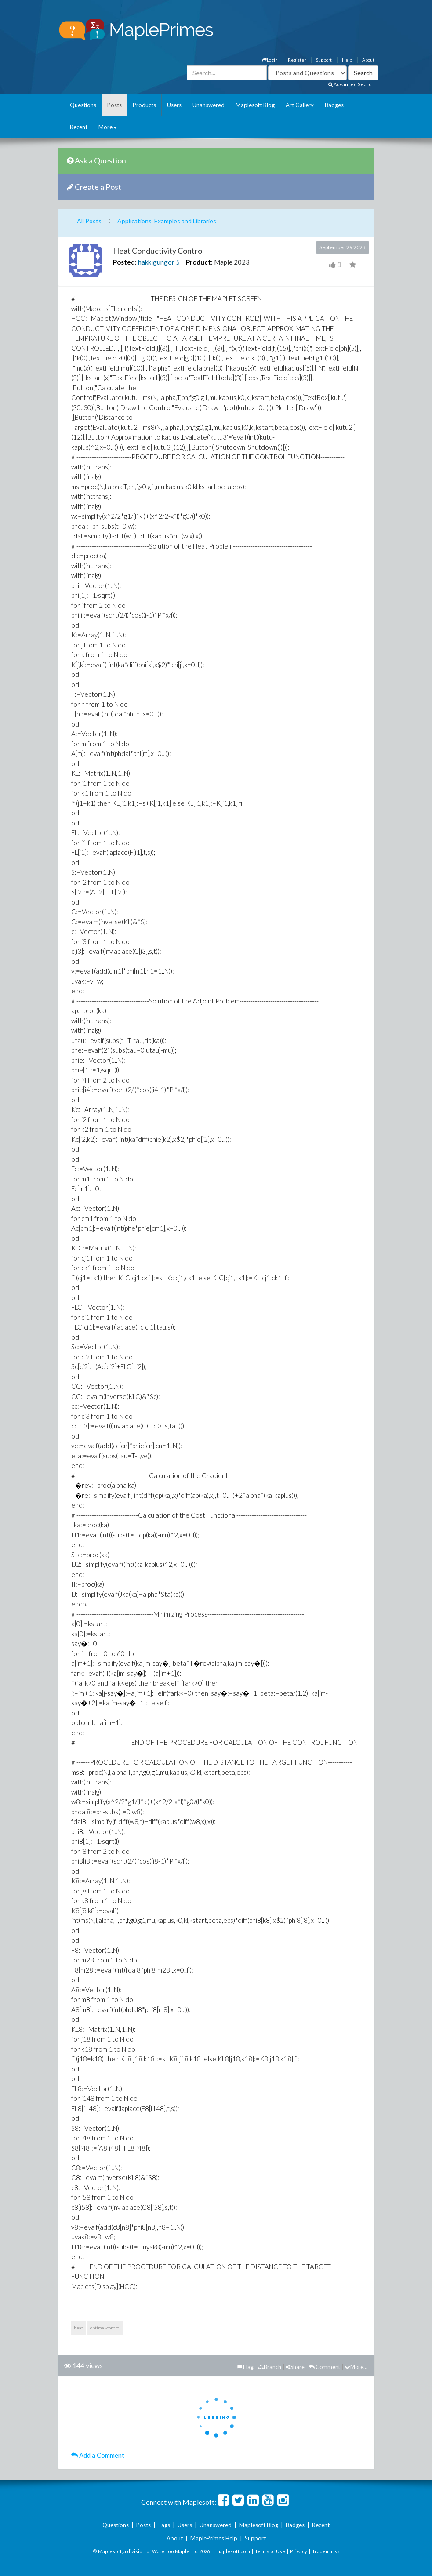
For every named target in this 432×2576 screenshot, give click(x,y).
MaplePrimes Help (213, 2538)
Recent (78, 127)
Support (324, 59)
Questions (83, 105)
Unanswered (208, 105)
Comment (324, 2366)
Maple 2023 (232, 262)
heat (78, 2327)
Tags (164, 2525)
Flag (245, 2366)
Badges (334, 105)
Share (295, 2366)
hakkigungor (156, 262)
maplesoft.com (233, 2551)
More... (356, 2366)
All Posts (89, 221)
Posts (114, 105)
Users (174, 105)
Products (144, 105)
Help (347, 59)
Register (297, 59)
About (368, 59)
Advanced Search (351, 84)
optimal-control (105, 2327)
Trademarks (326, 2551)
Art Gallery (300, 105)
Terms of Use (270, 2551)
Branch (269, 2366)
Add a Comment (97, 2455)
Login (270, 59)
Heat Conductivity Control (158, 250)
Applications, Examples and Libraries (166, 221)
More (107, 127)
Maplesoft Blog (255, 105)
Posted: (125, 262)
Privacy (298, 2551)
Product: (199, 262)
